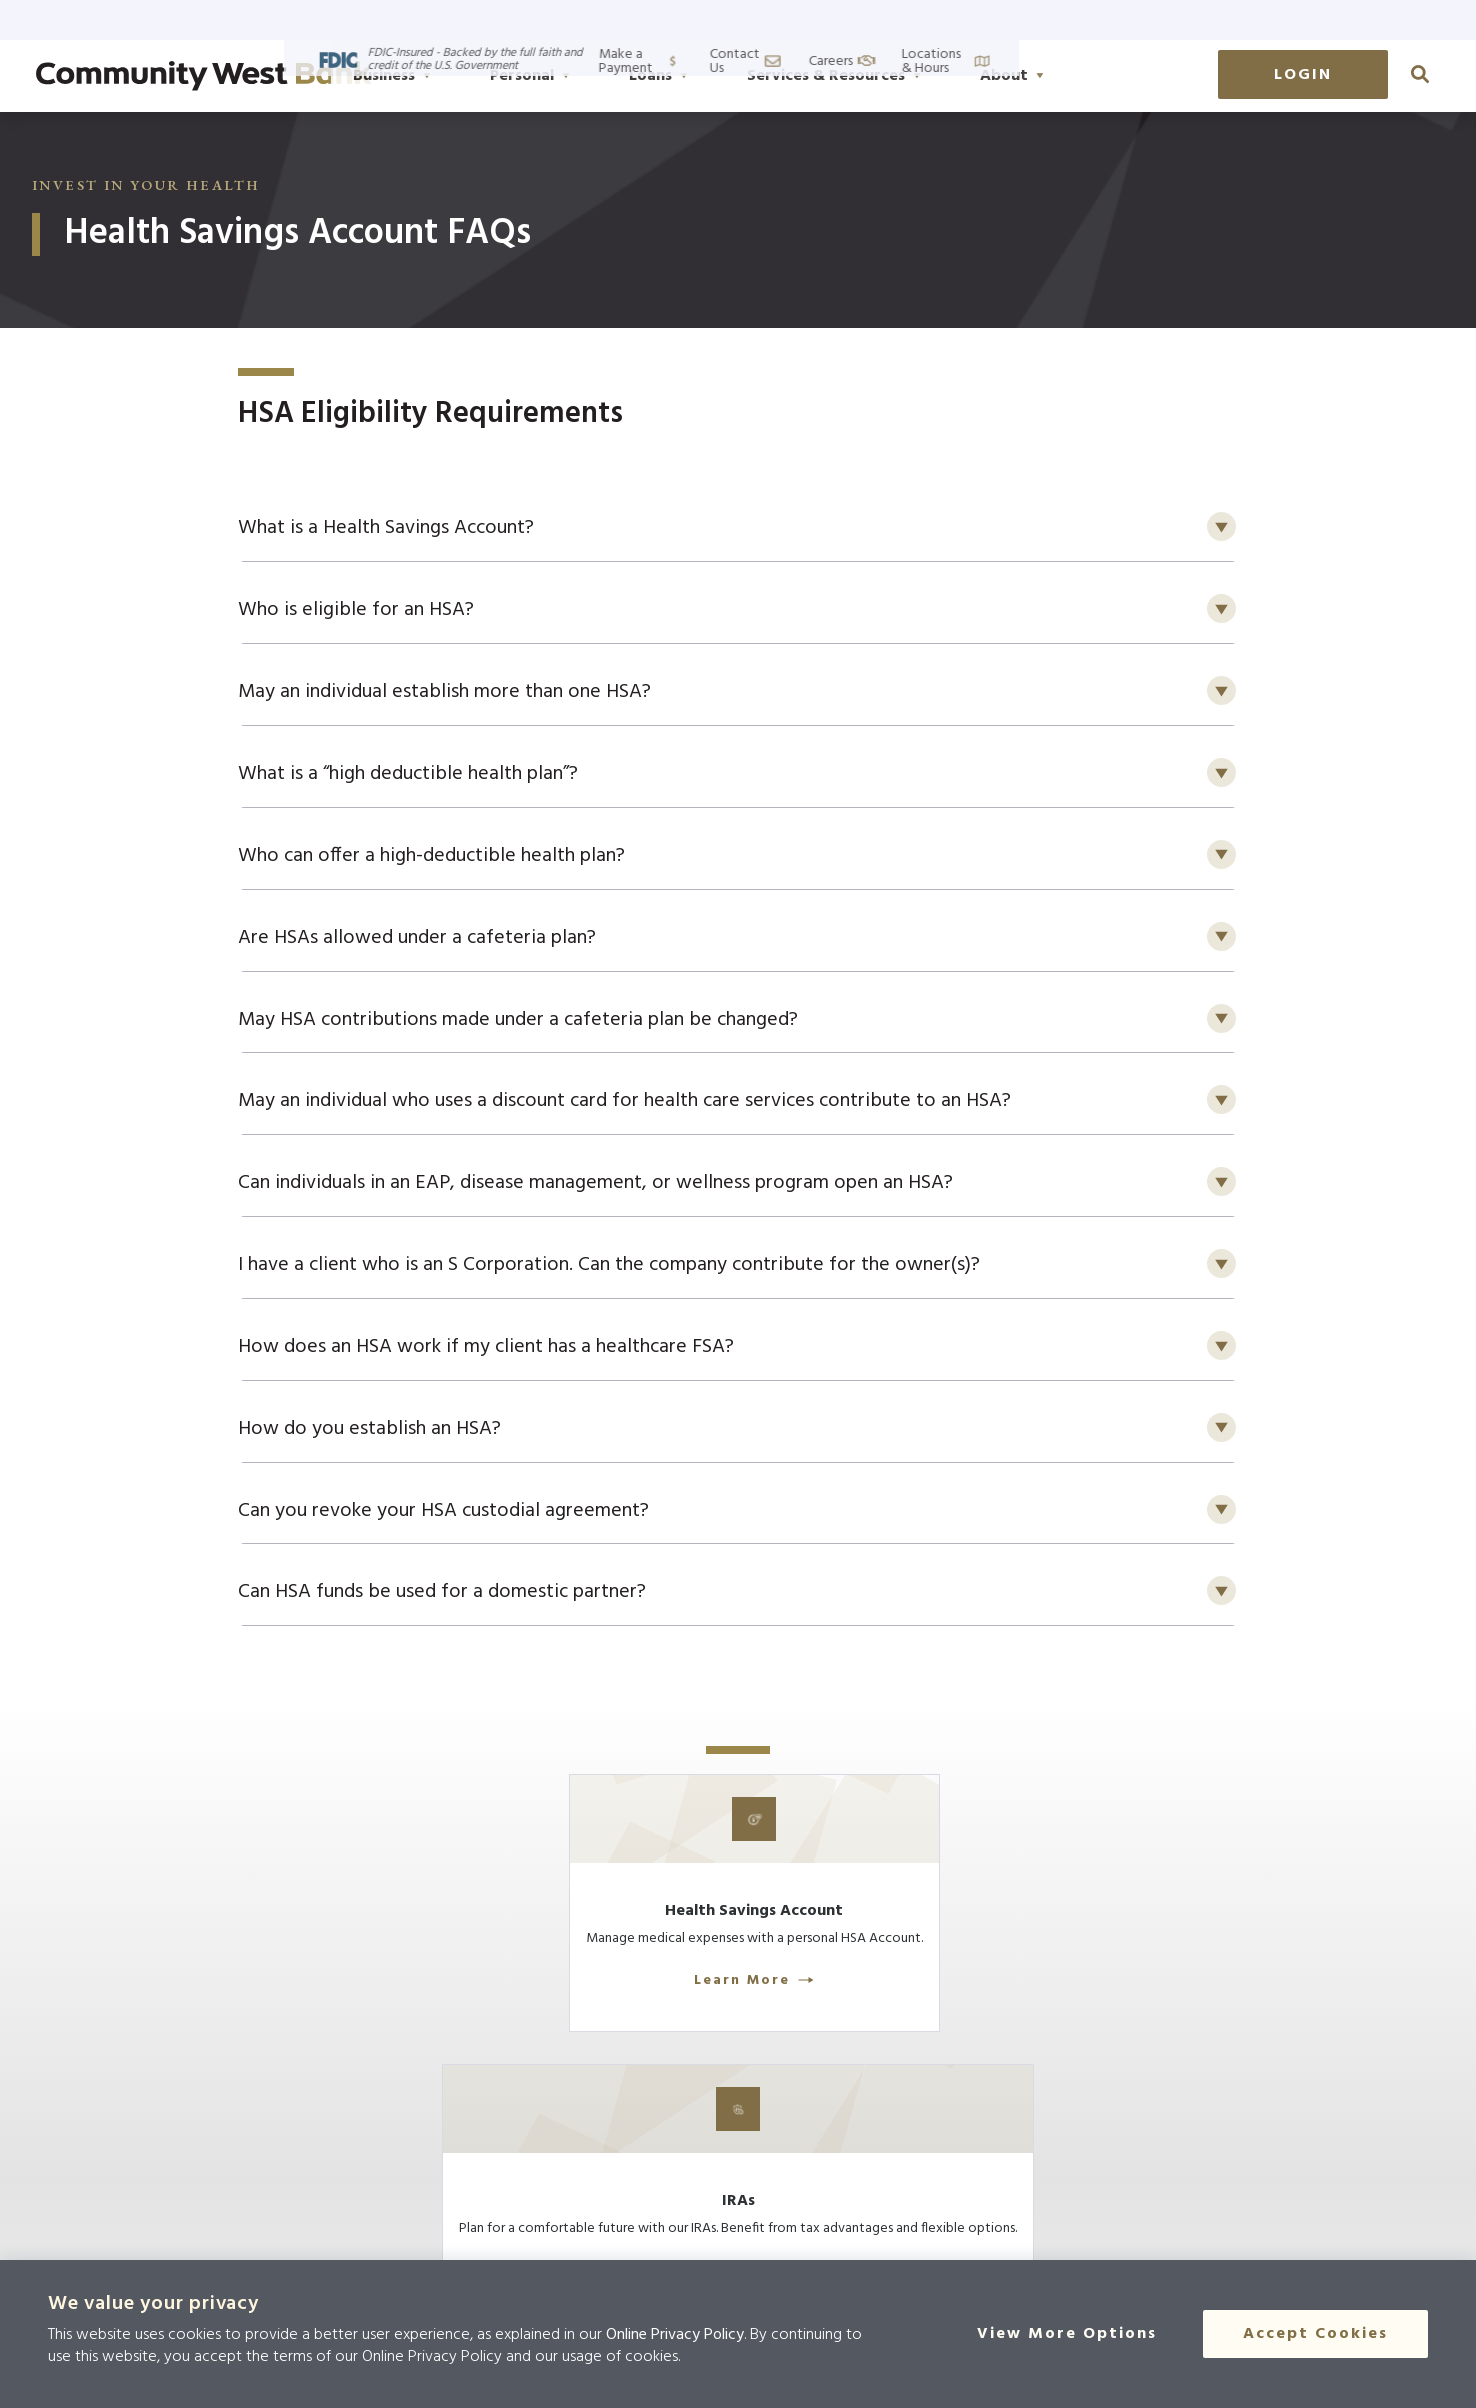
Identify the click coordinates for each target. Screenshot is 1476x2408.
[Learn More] (442, 1947)
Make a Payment (1018, 19)
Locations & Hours (1381, 19)
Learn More (442, 2034)
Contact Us (1151, 19)
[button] (738, 530)
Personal (630, 76)
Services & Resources (934, 76)
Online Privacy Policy (675, 2335)
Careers (1255, 19)
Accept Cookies (1315, 2334)
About (1112, 76)
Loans (758, 76)
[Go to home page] (204, 76)
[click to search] (1420, 74)
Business (492, 76)
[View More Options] (1079, 2334)
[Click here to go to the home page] (231, 2184)
